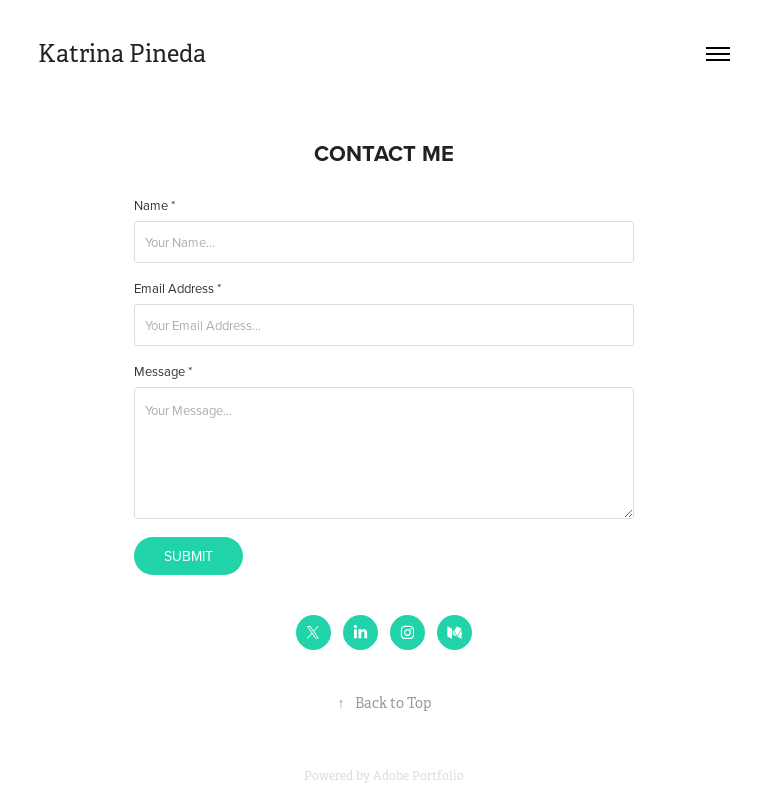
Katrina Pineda (122, 54)
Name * (154, 205)
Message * (163, 371)
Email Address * (177, 288)
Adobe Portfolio (418, 776)
